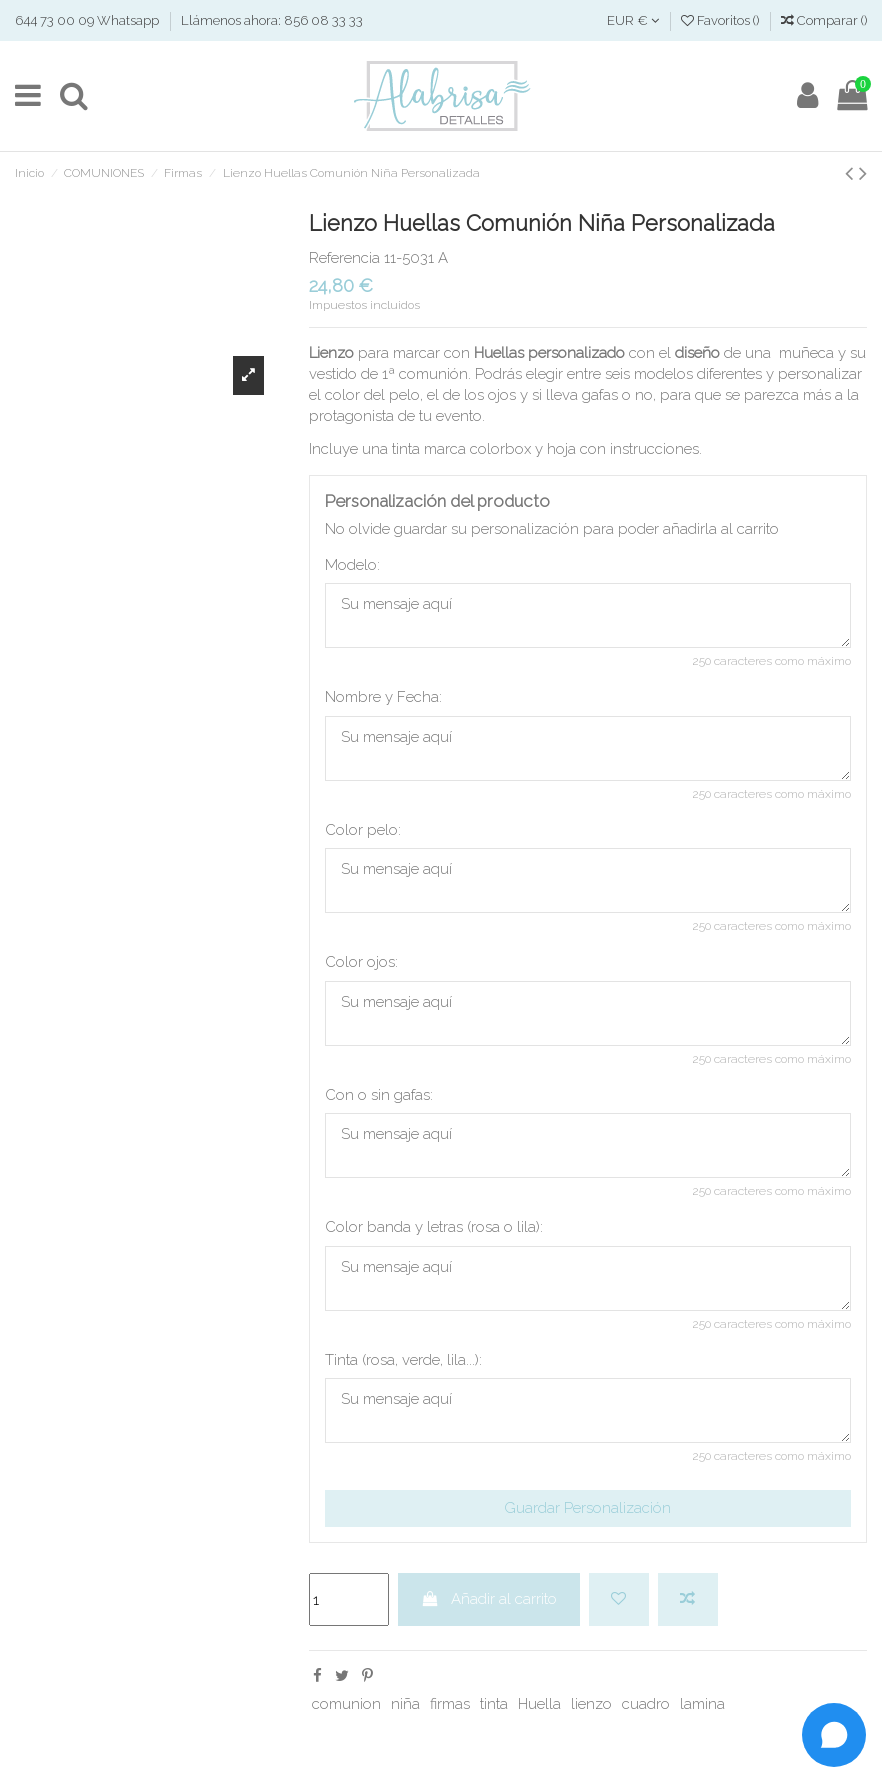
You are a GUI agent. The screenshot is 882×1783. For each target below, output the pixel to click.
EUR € (633, 20)
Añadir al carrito (488, 1599)
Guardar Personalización (587, 1508)
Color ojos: (361, 962)
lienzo (591, 1704)
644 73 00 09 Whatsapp (88, 20)
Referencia (344, 258)
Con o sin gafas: (379, 1095)
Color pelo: (363, 830)
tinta (494, 1704)
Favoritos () (721, 20)
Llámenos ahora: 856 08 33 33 (272, 20)
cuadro (646, 1704)
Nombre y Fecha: (383, 697)
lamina (702, 1704)
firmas (450, 1704)
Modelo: (352, 565)
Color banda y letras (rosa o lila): (434, 1227)
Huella (539, 1704)
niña (405, 1704)
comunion (346, 1704)
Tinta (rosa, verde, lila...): (403, 1360)
